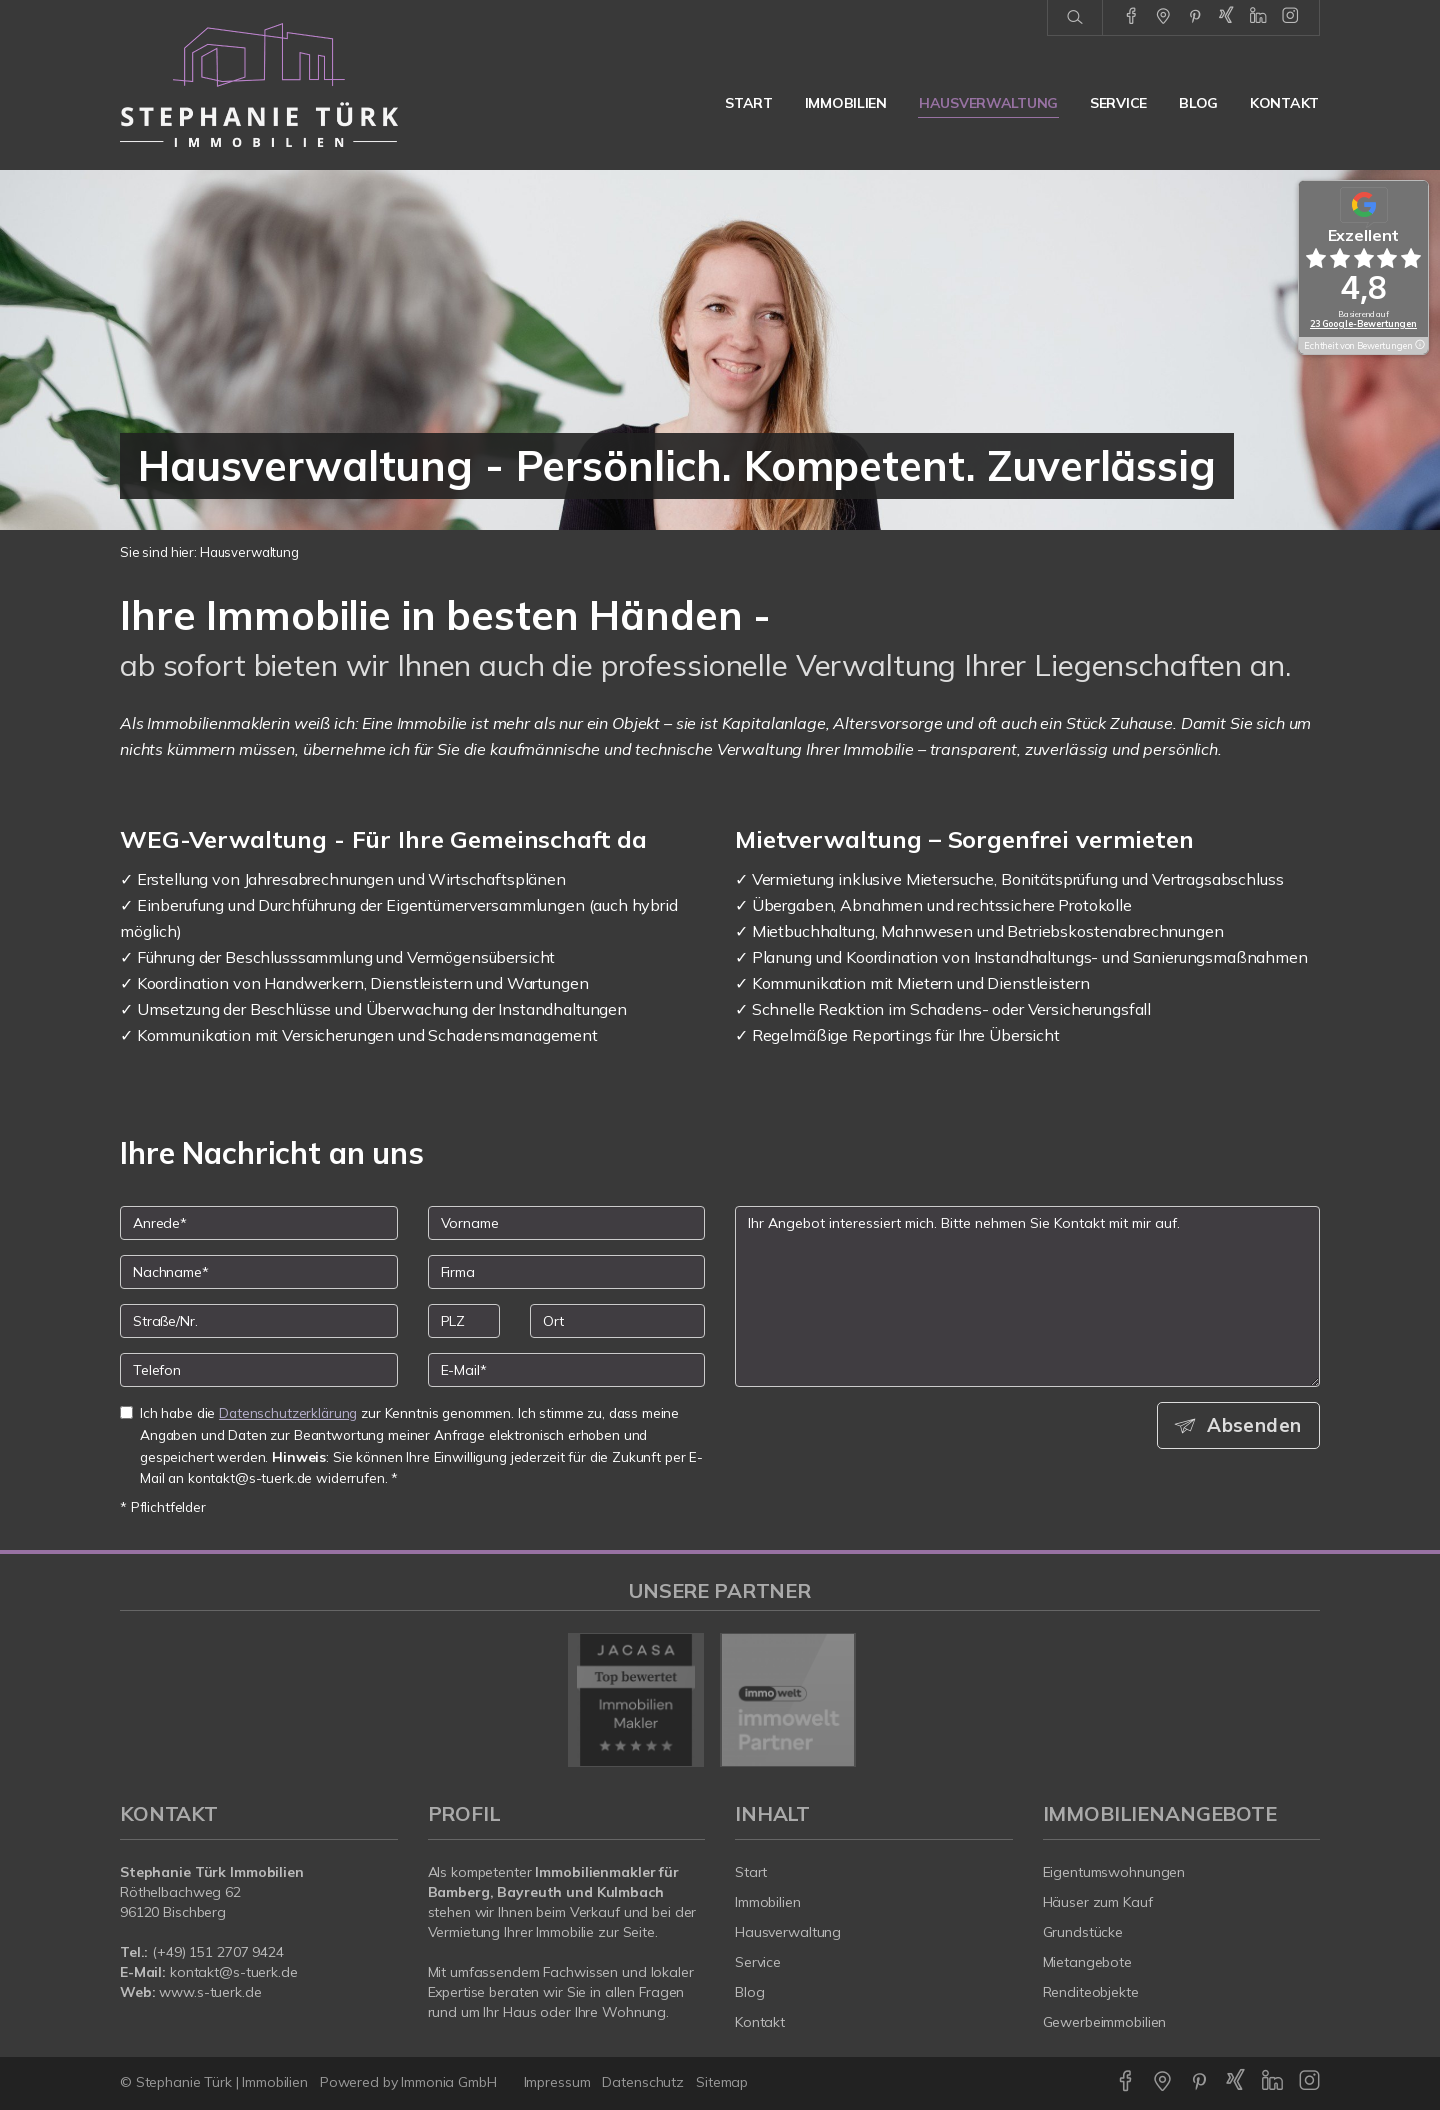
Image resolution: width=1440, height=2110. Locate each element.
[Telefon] (259, 1370)
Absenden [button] (1255, 1425)
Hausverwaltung (988, 103)
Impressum (557, 2082)
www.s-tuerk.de (210, 1992)
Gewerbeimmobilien (1105, 2022)
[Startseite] (259, 85)
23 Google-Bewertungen (1363, 323)
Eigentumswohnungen (1114, 1872)
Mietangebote (1088, 1962)
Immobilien (846, 103)
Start (749, 103)
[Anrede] (259, 1223)
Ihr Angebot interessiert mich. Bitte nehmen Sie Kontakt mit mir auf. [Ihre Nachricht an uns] (1027, 1296)
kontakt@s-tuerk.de (234, 1972)
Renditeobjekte (1091, 1992)
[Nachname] (259, 1272)
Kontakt (1284, 103)
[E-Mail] (567, 1370)
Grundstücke (1083, 1932)
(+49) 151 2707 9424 (218, 1952)
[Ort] (617, 1321)
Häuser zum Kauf (1098, 1902)
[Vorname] (567, 1223)
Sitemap (722, 2082)
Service (1118, 103)
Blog (1198, 103)
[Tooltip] (1419, 346)
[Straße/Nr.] (259, 1321)
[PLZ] (464, 1321)
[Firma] (567, 1272)
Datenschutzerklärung (288, 1412)
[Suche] (1074, 18)
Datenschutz (643, 2082)
